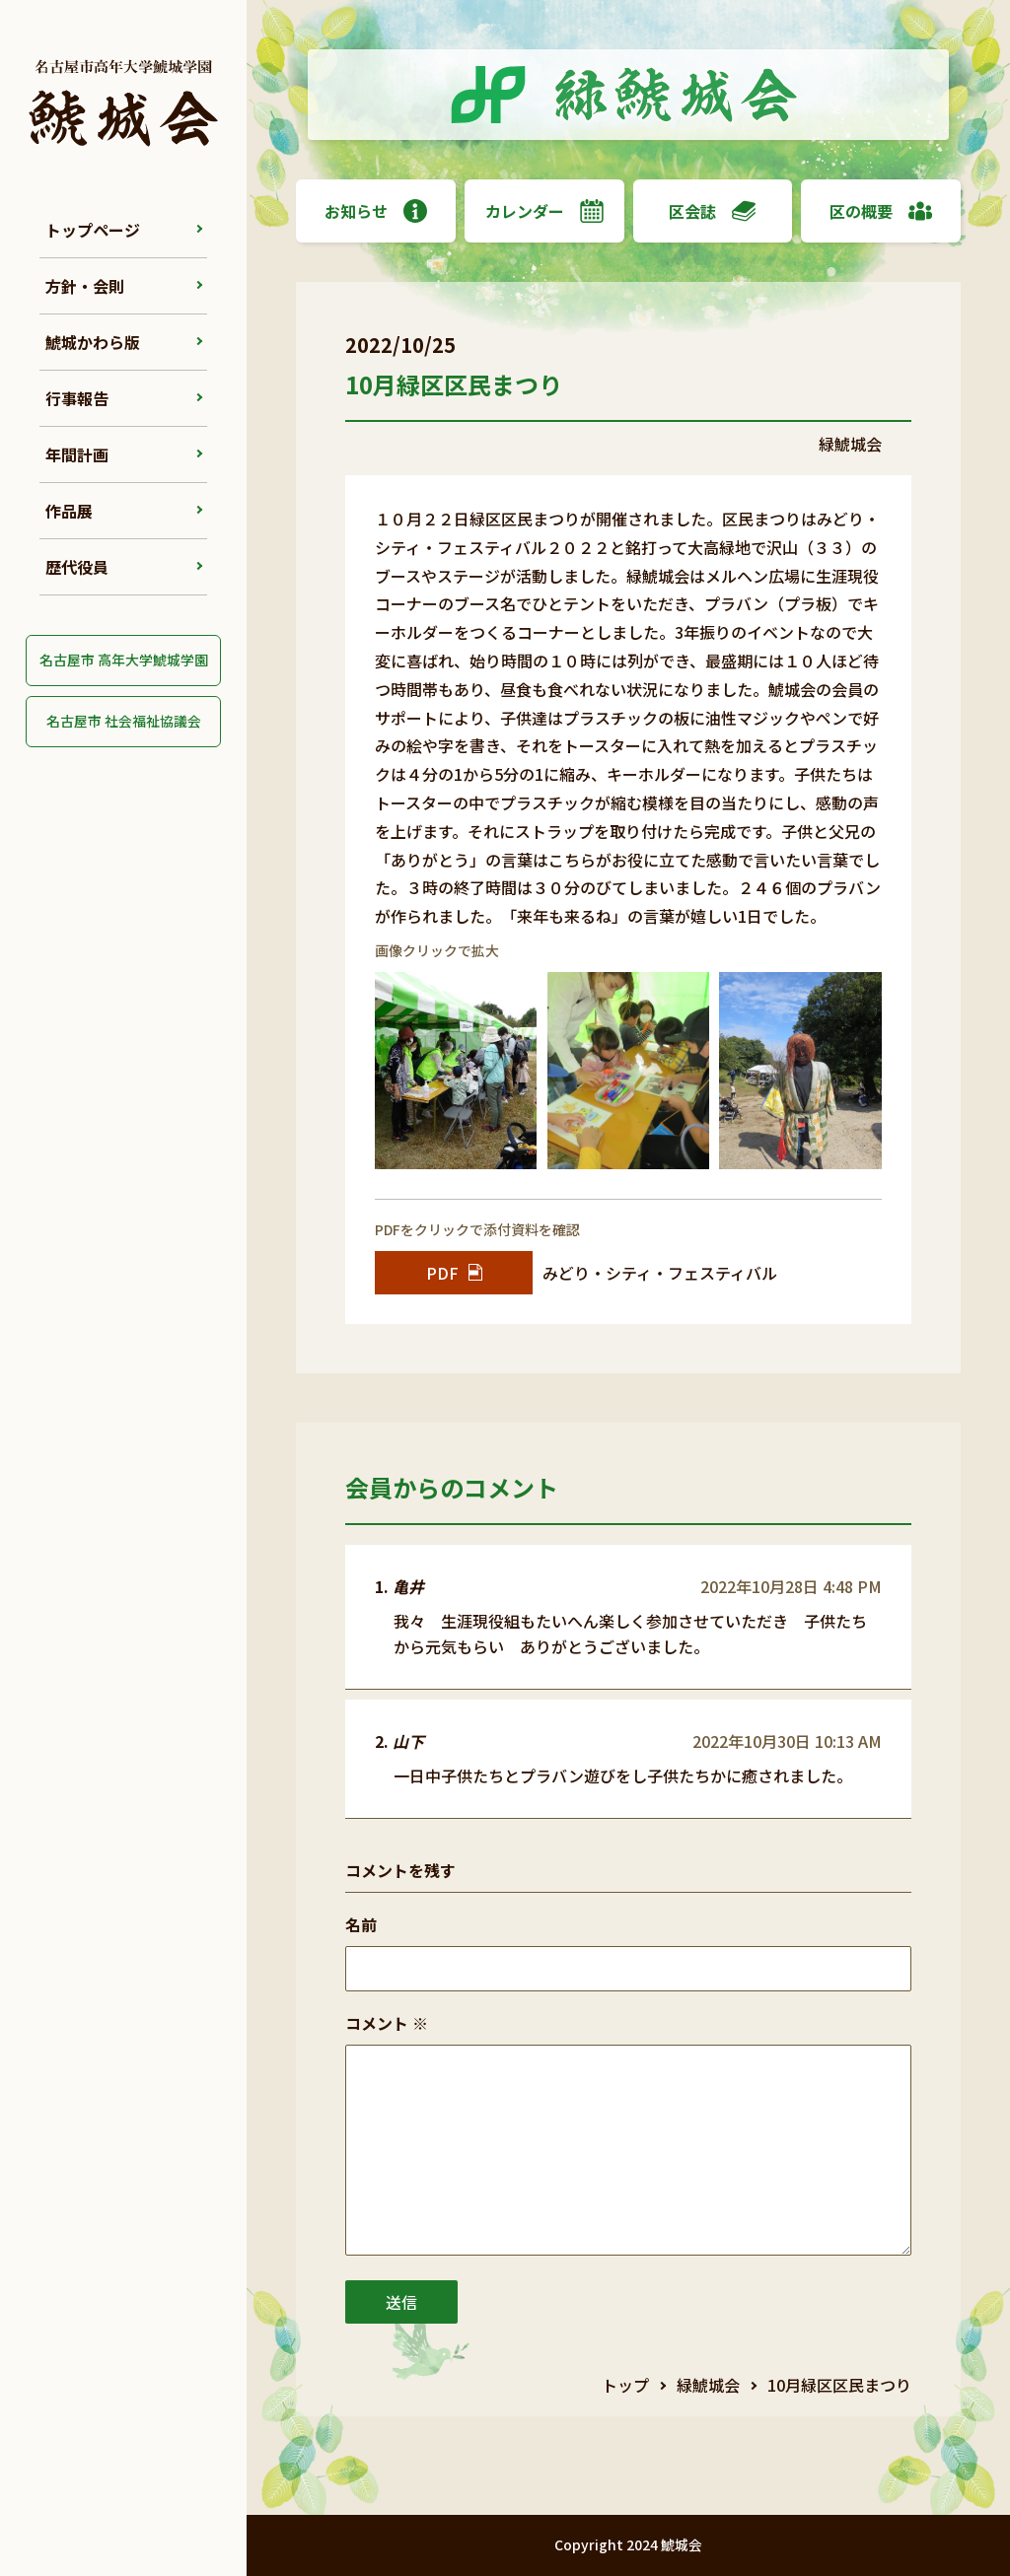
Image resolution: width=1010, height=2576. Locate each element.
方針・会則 (84, 286)
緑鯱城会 (708, 2385)
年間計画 (76, 454)
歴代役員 (76, 567)
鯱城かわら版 (92, 342)
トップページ (92, 230)
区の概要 (881, 211)
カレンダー (544, 211)
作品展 (69, 510)
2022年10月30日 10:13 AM (787, 1741)
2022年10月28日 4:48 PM (791, 1586)
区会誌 (712, 211)
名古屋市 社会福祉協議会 (123, 721)
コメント (386, 2023)
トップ (625, 2385)
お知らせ (376, 211)
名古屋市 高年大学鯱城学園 (123, 659)
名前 (361, 1924)
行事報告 (76, 398)
